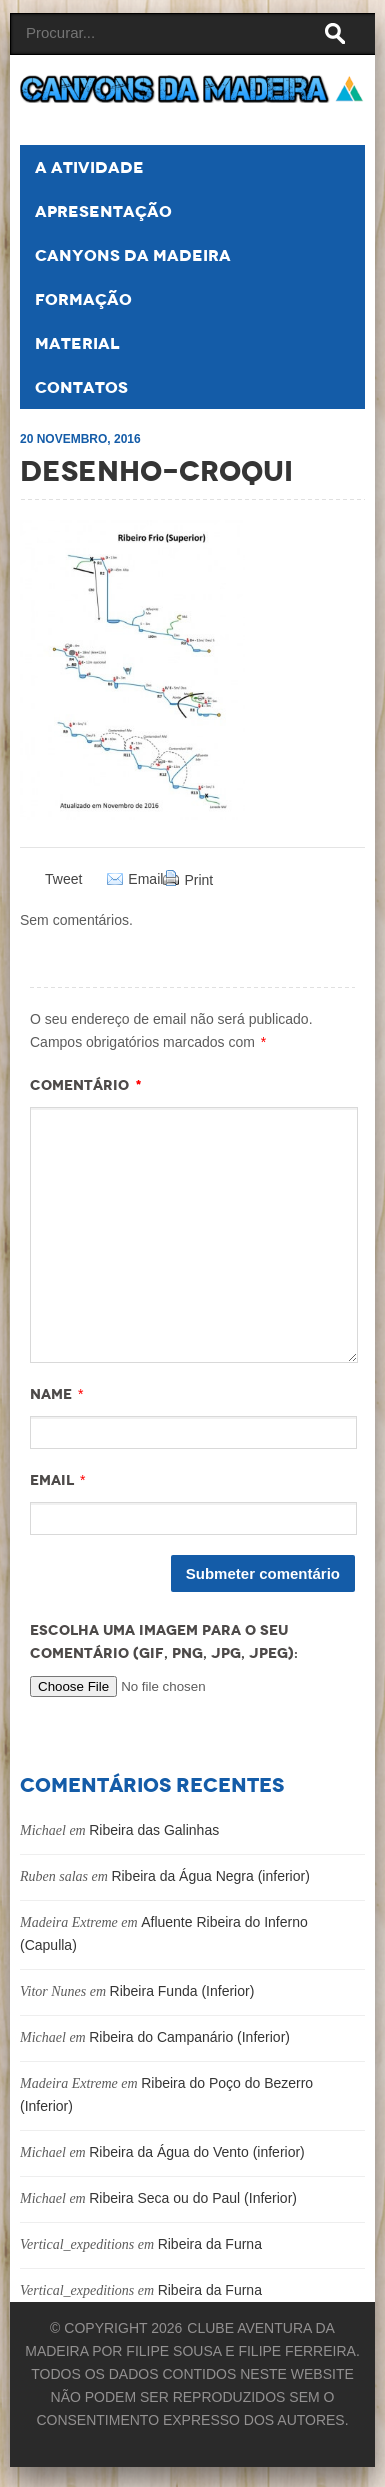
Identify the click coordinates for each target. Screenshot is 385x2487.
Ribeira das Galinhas (154, 1830)
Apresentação (103, 211)
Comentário (86, 1085)
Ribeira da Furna (210, 2244)
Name (51, 1394)
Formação (83, 299)
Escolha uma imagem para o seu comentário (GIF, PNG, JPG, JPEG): (164, 1641)
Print (198, 880)
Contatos (81, 387)
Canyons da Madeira (133, 255)
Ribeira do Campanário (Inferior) (189, 2037)
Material (77, 343)
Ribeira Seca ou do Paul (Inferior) (193, 2198)
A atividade (89, 167)
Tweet (63, 879)
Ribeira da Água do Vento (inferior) (197, 2152)
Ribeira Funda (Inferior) (182, 1991)
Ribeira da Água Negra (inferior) (210, 1876)
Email (145, 879)
